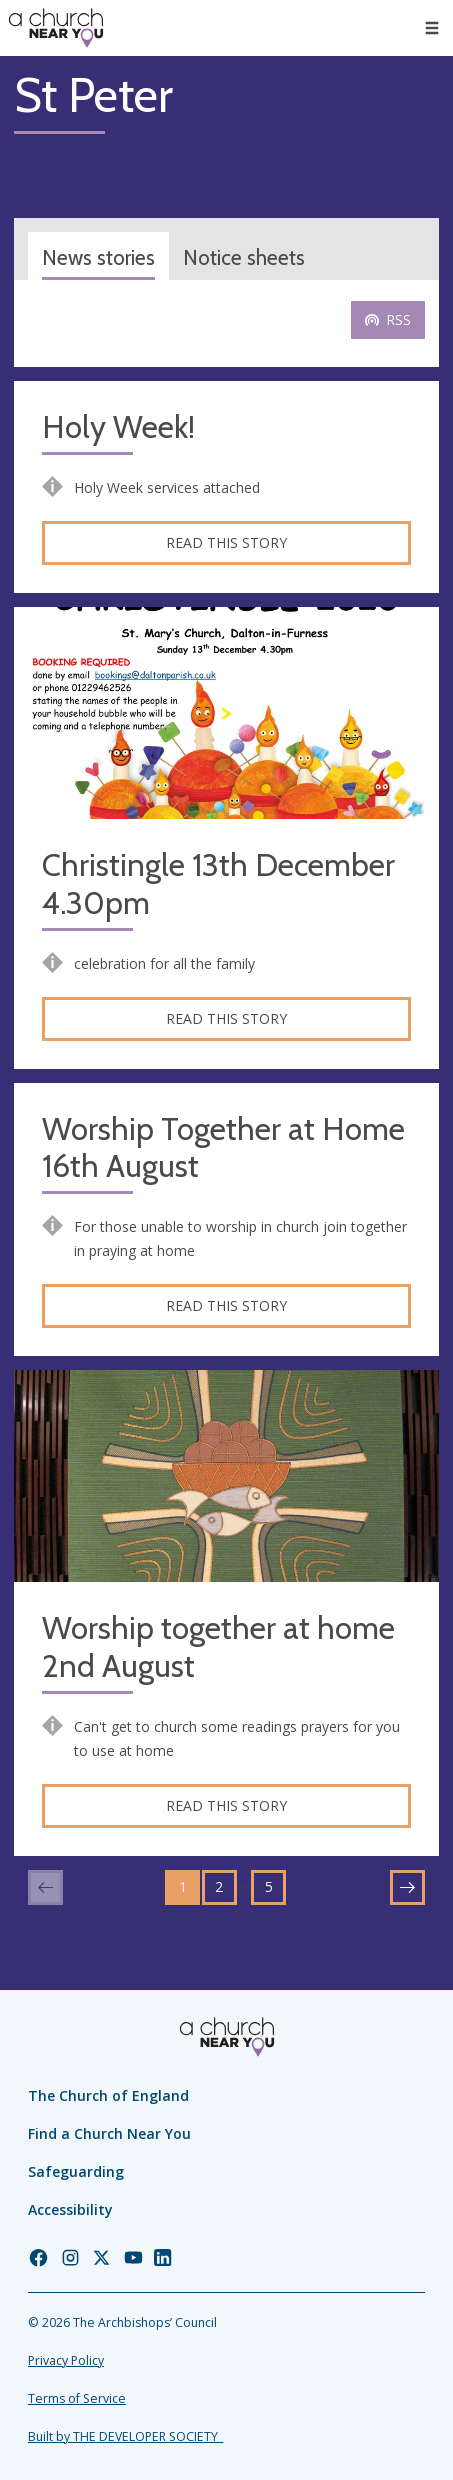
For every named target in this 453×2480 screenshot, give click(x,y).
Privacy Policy (66, 2360)
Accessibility (70, 2209)
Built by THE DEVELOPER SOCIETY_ (125, 2436)
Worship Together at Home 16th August (223, 1148)
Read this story (226, 542)
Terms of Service (77, 2398)
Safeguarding (76, 2171)
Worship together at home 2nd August (218, 1647)
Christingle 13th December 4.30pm (218, 884)
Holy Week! (118, 427)
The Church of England (108, 2095)
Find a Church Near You (109, 2133)
